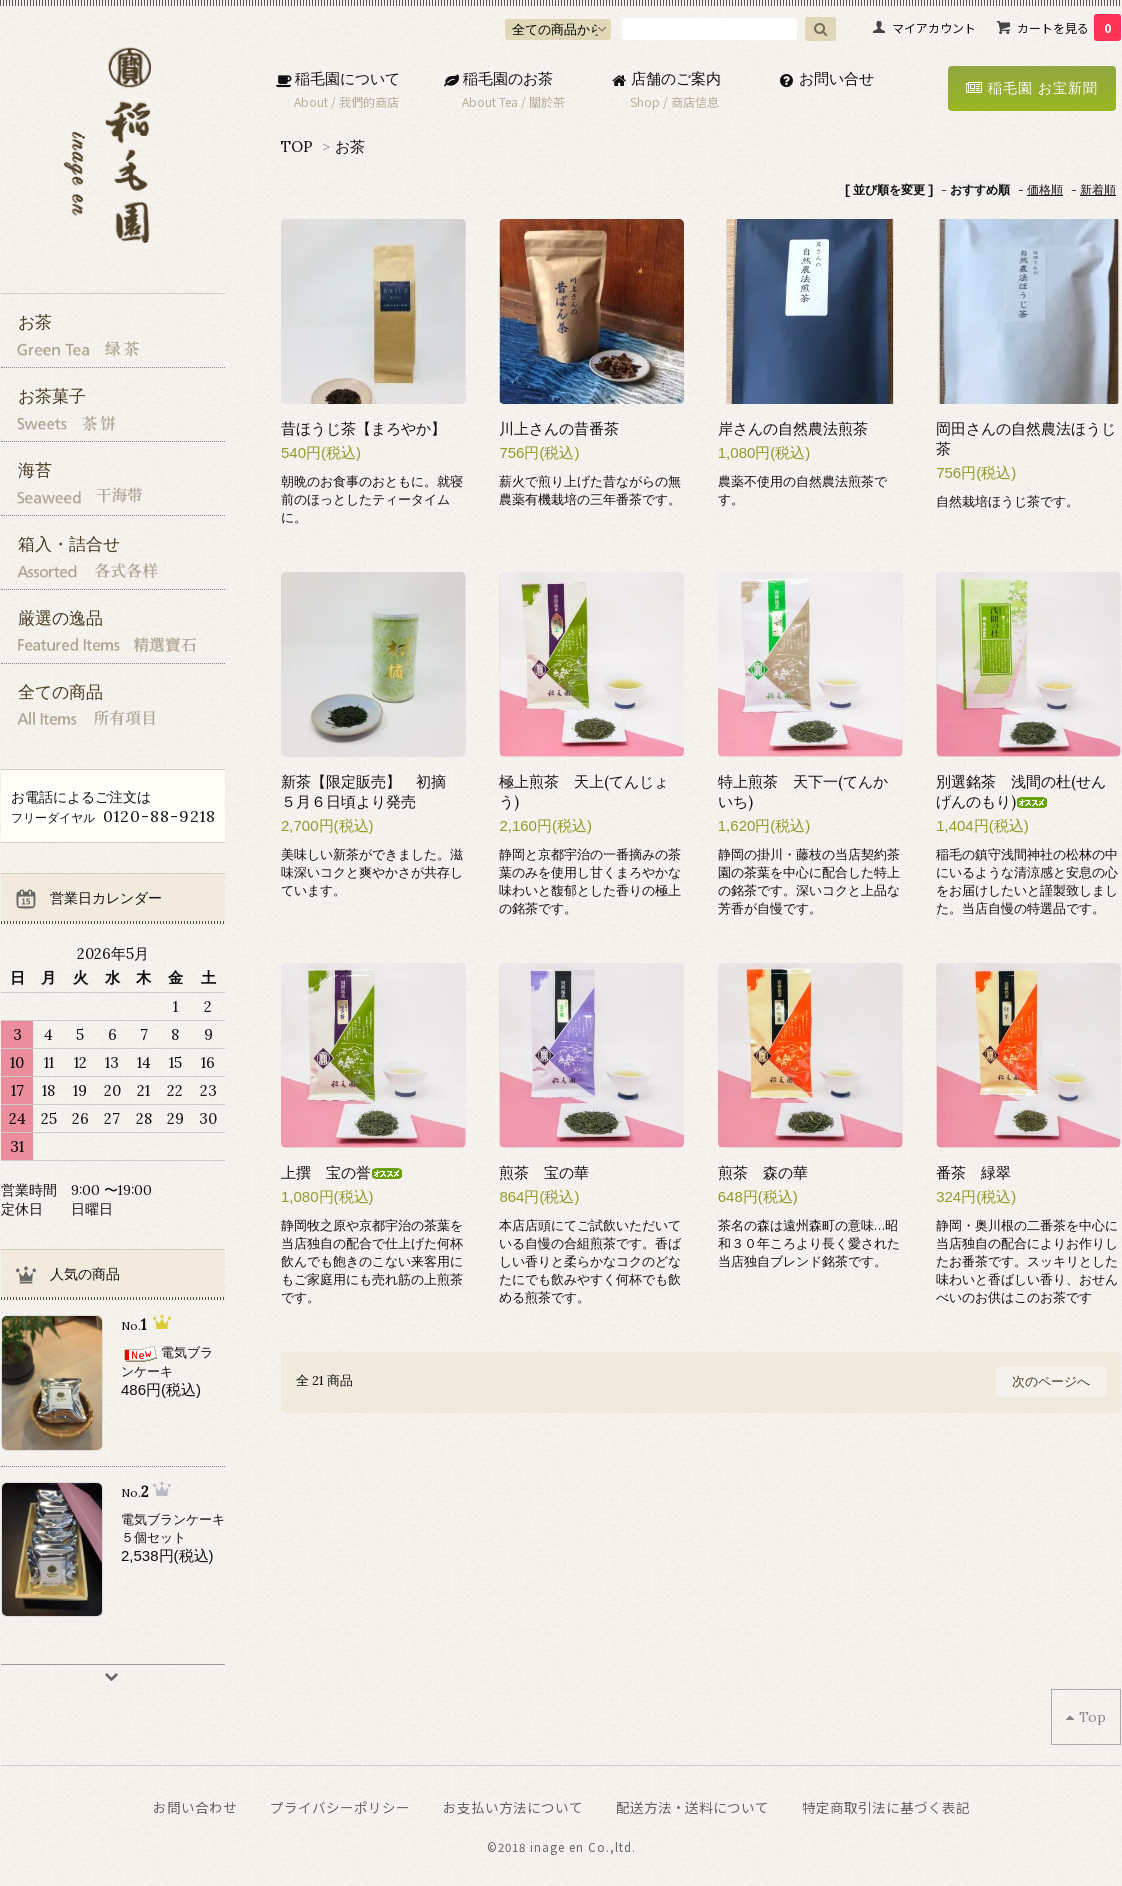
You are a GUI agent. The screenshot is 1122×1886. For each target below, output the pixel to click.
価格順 (1045, 189)
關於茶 (547, 101)
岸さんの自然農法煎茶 (793, 428)
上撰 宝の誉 (342, 1172)
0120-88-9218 (159, 816)
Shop (645, 101)
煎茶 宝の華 (544, 1172)
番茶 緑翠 (973, 1172)
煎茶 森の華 (763, 1172)
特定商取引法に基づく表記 (886, 1807)
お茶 (350, 146)
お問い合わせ (195, 1807)
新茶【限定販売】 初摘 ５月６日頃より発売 (371, 791)
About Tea (490, 101)
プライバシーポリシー (340, 1807)
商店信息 (695, 101)
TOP (297, 146)
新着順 (1098, 189)
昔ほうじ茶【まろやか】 (363, 428)
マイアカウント (934, 27)
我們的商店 (369, 101)
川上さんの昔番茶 (559, 428)
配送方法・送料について (692, 1807)
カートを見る (1069, 27)
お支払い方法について (513, 1807)
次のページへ (1051, 1381)
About (311, 101)
